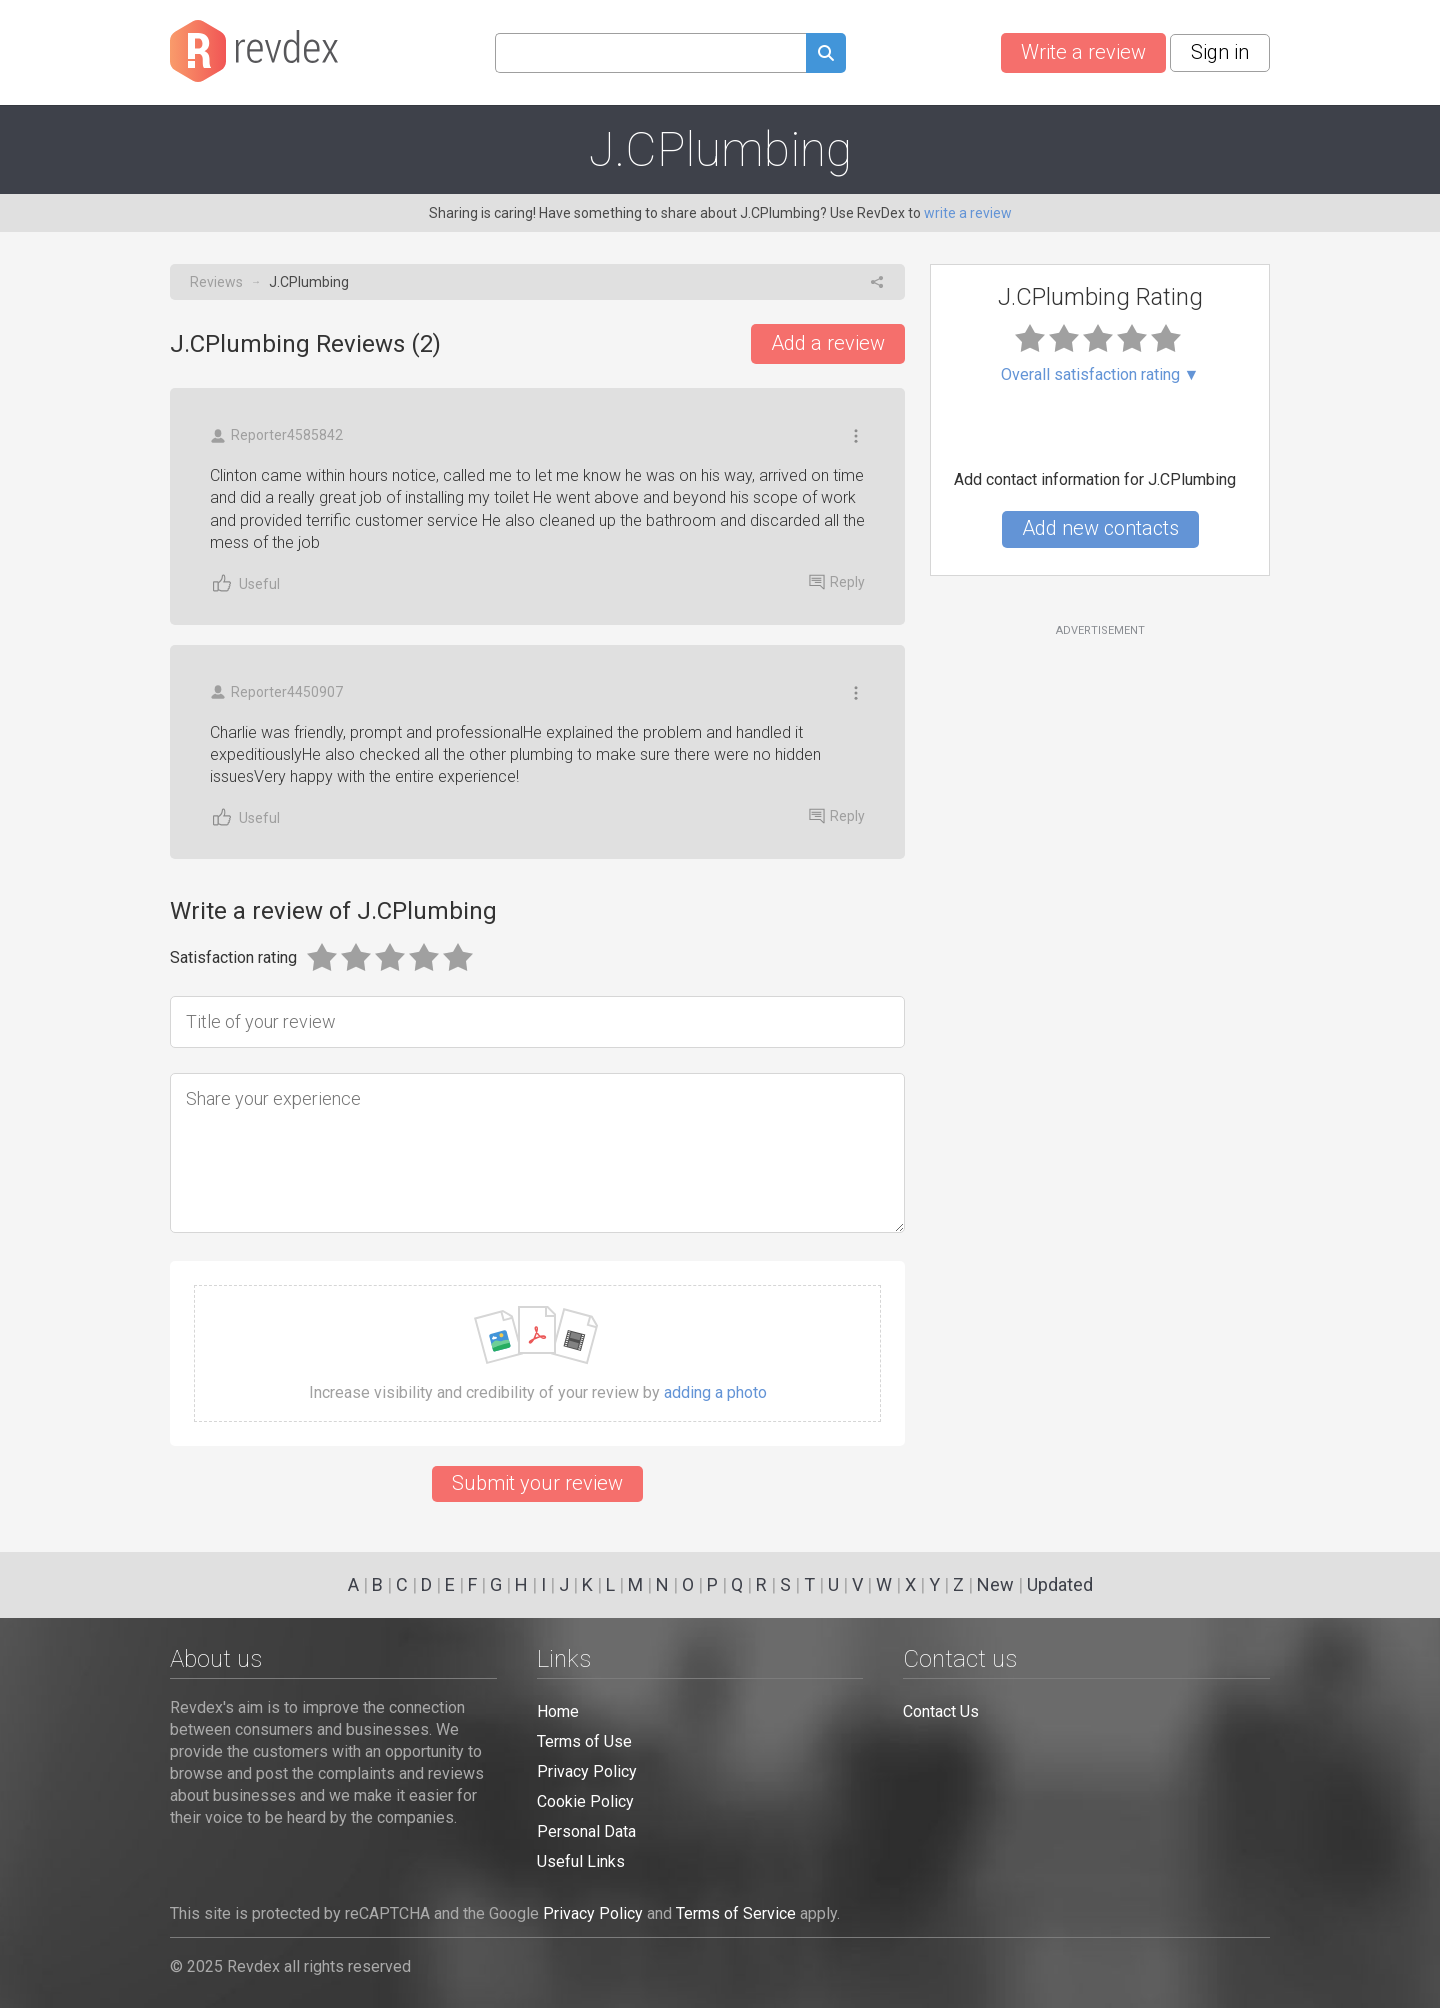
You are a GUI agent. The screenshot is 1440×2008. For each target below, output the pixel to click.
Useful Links (581, 1861)
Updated (1060, 1584)
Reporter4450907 (276, 692)
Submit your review (537, 1483)
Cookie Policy (585, 1801)
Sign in (1220, 52)
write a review (968, 213)
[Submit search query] (826, 55)
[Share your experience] (537, 1153)
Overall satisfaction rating (1100, 375)
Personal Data (586, 1831)
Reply (837, 582)
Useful (245, 583)
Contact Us (941, 1711)
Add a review (828, 343)
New (995, 1584)
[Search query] (650, 53)
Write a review (1083, 52)
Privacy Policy (587, 1771)
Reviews (216, 282)
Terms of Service (736, 1913)
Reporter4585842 (276, 435)
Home (558, 1711)
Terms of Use (584, 1741)
